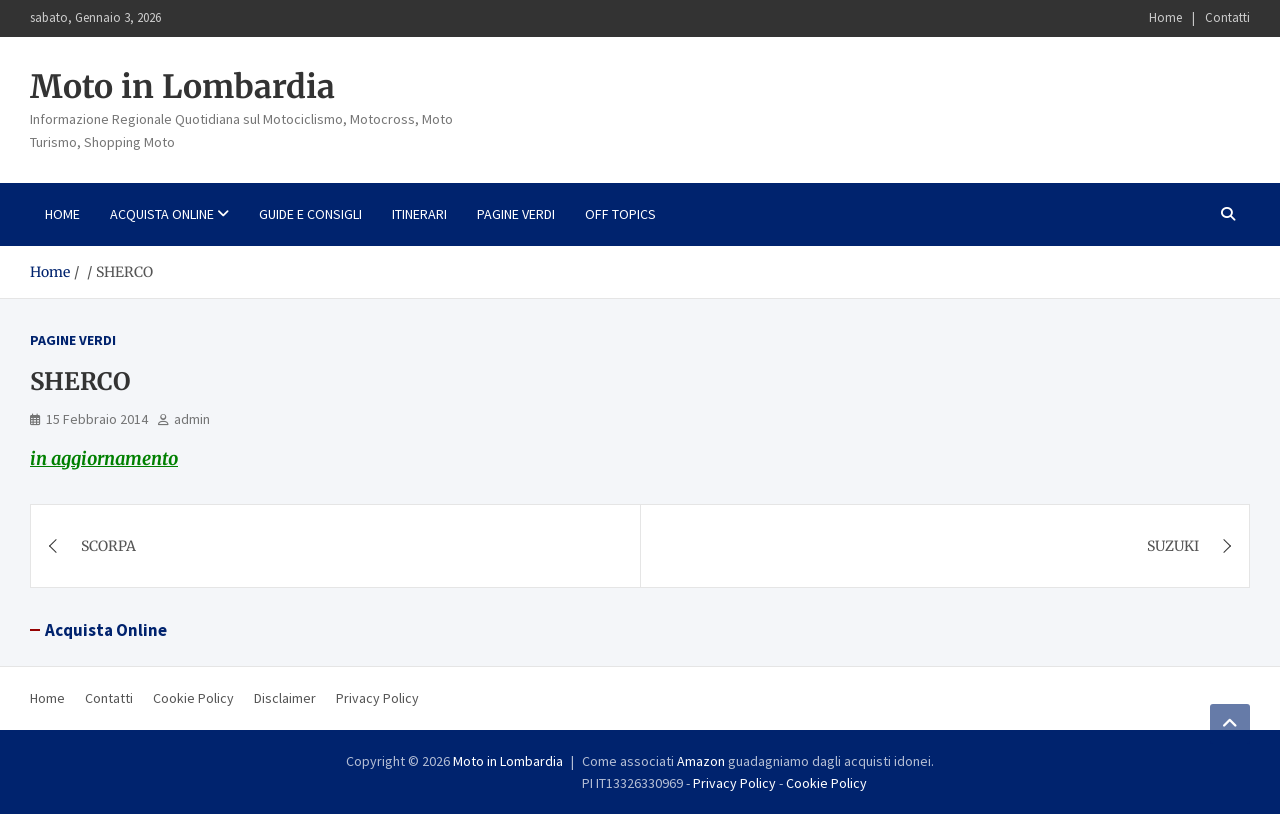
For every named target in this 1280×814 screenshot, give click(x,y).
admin (192, 419)
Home (1165, 17)
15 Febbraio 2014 (97, 419)
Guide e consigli (310, 214)
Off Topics (620, 214)
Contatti (1227, 17)
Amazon (701, 761)
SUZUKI (1173, 546)
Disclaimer (285, 698)
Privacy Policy (377, 698)
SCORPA (108, 546)
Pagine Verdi (516, 214)
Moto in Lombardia (182, 87)
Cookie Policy (193, 698)
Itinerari (419, 214)
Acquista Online (162, 214)
